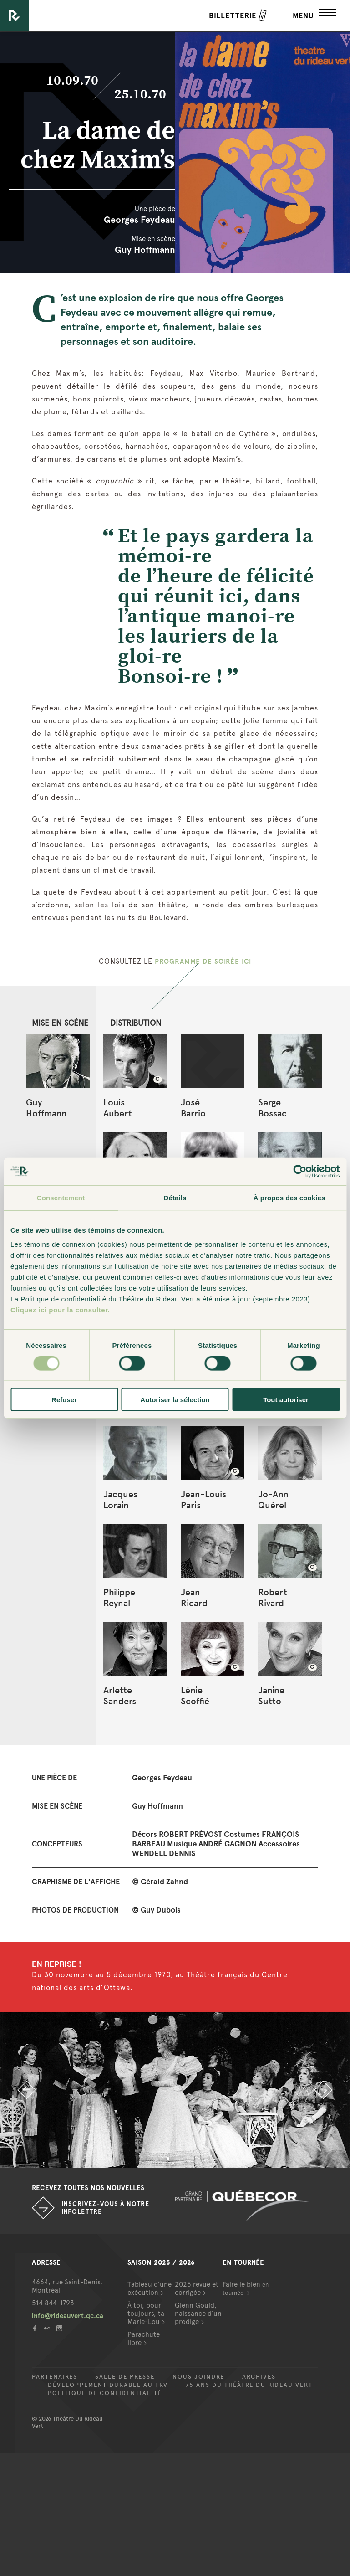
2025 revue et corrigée (196, 2288)
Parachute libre (143, 2338)
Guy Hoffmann (145, 249)
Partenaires (54, 2377)
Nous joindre (198, 2377)
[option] (175, 2090)
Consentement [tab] (61, 1197)
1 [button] (168, 2159)
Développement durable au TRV (108, 2385)
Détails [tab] (175, 1197)
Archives (259, 2377)
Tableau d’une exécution (149, 2288)
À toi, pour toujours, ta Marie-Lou (145, 2313)
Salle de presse (125, 2377)
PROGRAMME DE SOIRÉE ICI (203, 961)
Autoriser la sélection (175, 1400)
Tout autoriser (286, 1400)
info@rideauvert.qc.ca (67, 2316)
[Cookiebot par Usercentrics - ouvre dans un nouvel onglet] (300, 1171)
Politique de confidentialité (105, 2393)
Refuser (64, 1400)
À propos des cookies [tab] (289, 1197)
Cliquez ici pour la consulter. (60, 1310)
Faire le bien (246, 2288)
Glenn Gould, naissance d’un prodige (198, 2313)
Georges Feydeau (139, 219)
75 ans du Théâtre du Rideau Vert (249, 2385)
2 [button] (182, 2159)
